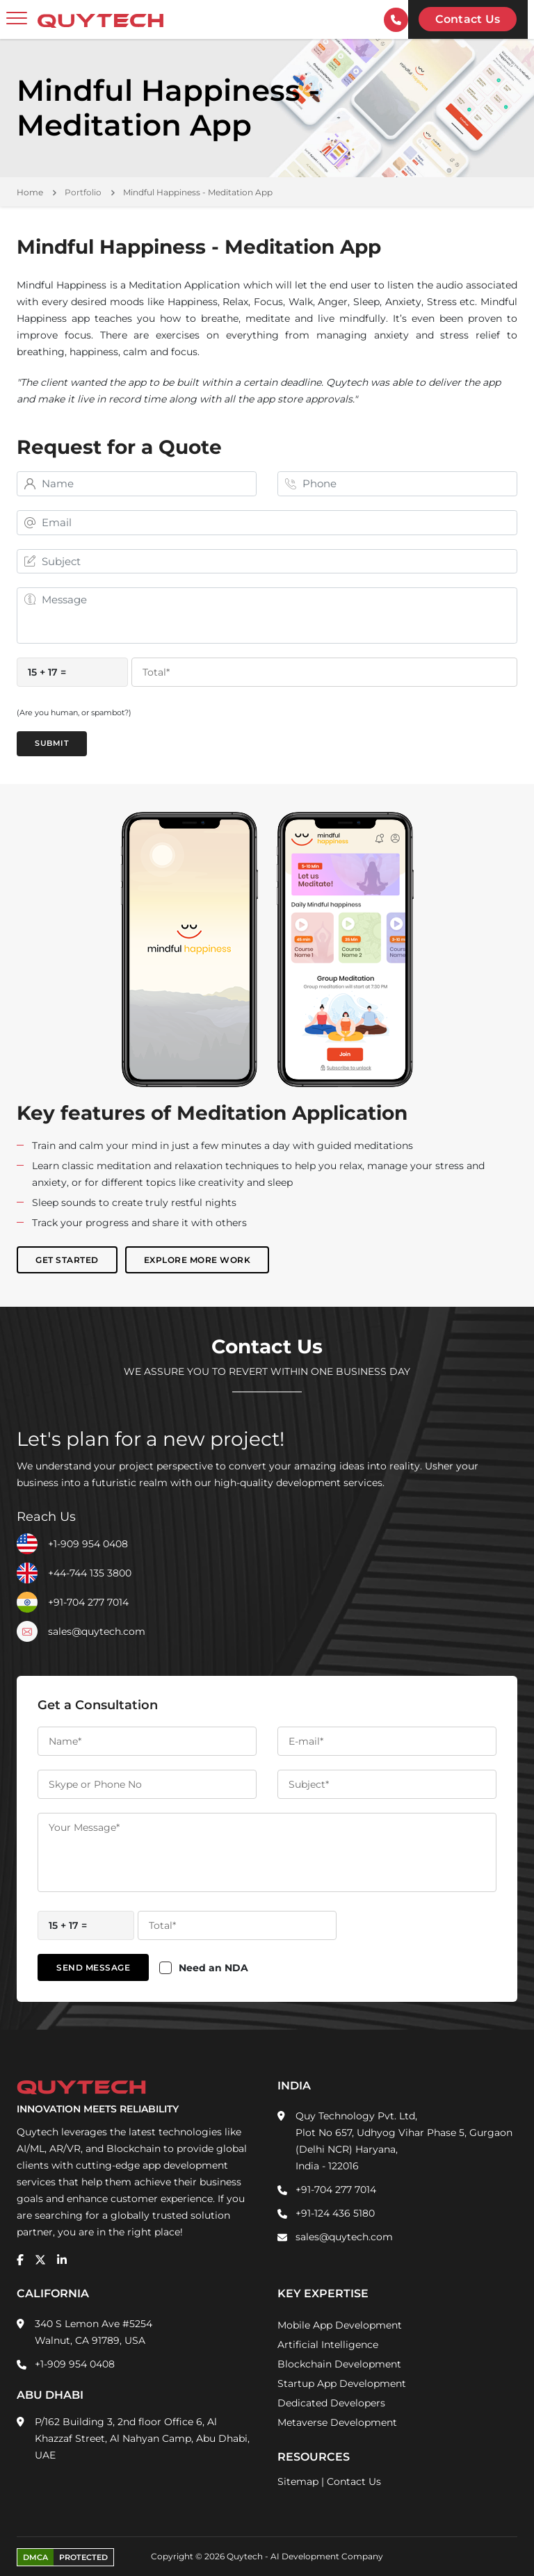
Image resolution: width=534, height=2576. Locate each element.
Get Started (67, 1260)
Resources (313, 2456)
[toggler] (16, 19)
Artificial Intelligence (327, 2344)
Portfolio (83, 192)
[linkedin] (62, 2259)
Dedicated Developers (331, 2403)
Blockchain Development (339, 2364)
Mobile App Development (339, 2325)
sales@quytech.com (96, 1631)
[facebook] (20, 2259)
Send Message (93, 1967)
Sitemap (297, 2481)
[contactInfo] (396, 20)
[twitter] (40, 2259)
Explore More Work (197, 1260)
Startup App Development (341, 2383)
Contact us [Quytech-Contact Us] (467, 19)
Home (30, 192)
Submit (52, 744)
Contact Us (354, 2481)
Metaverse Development (337, 2422)
